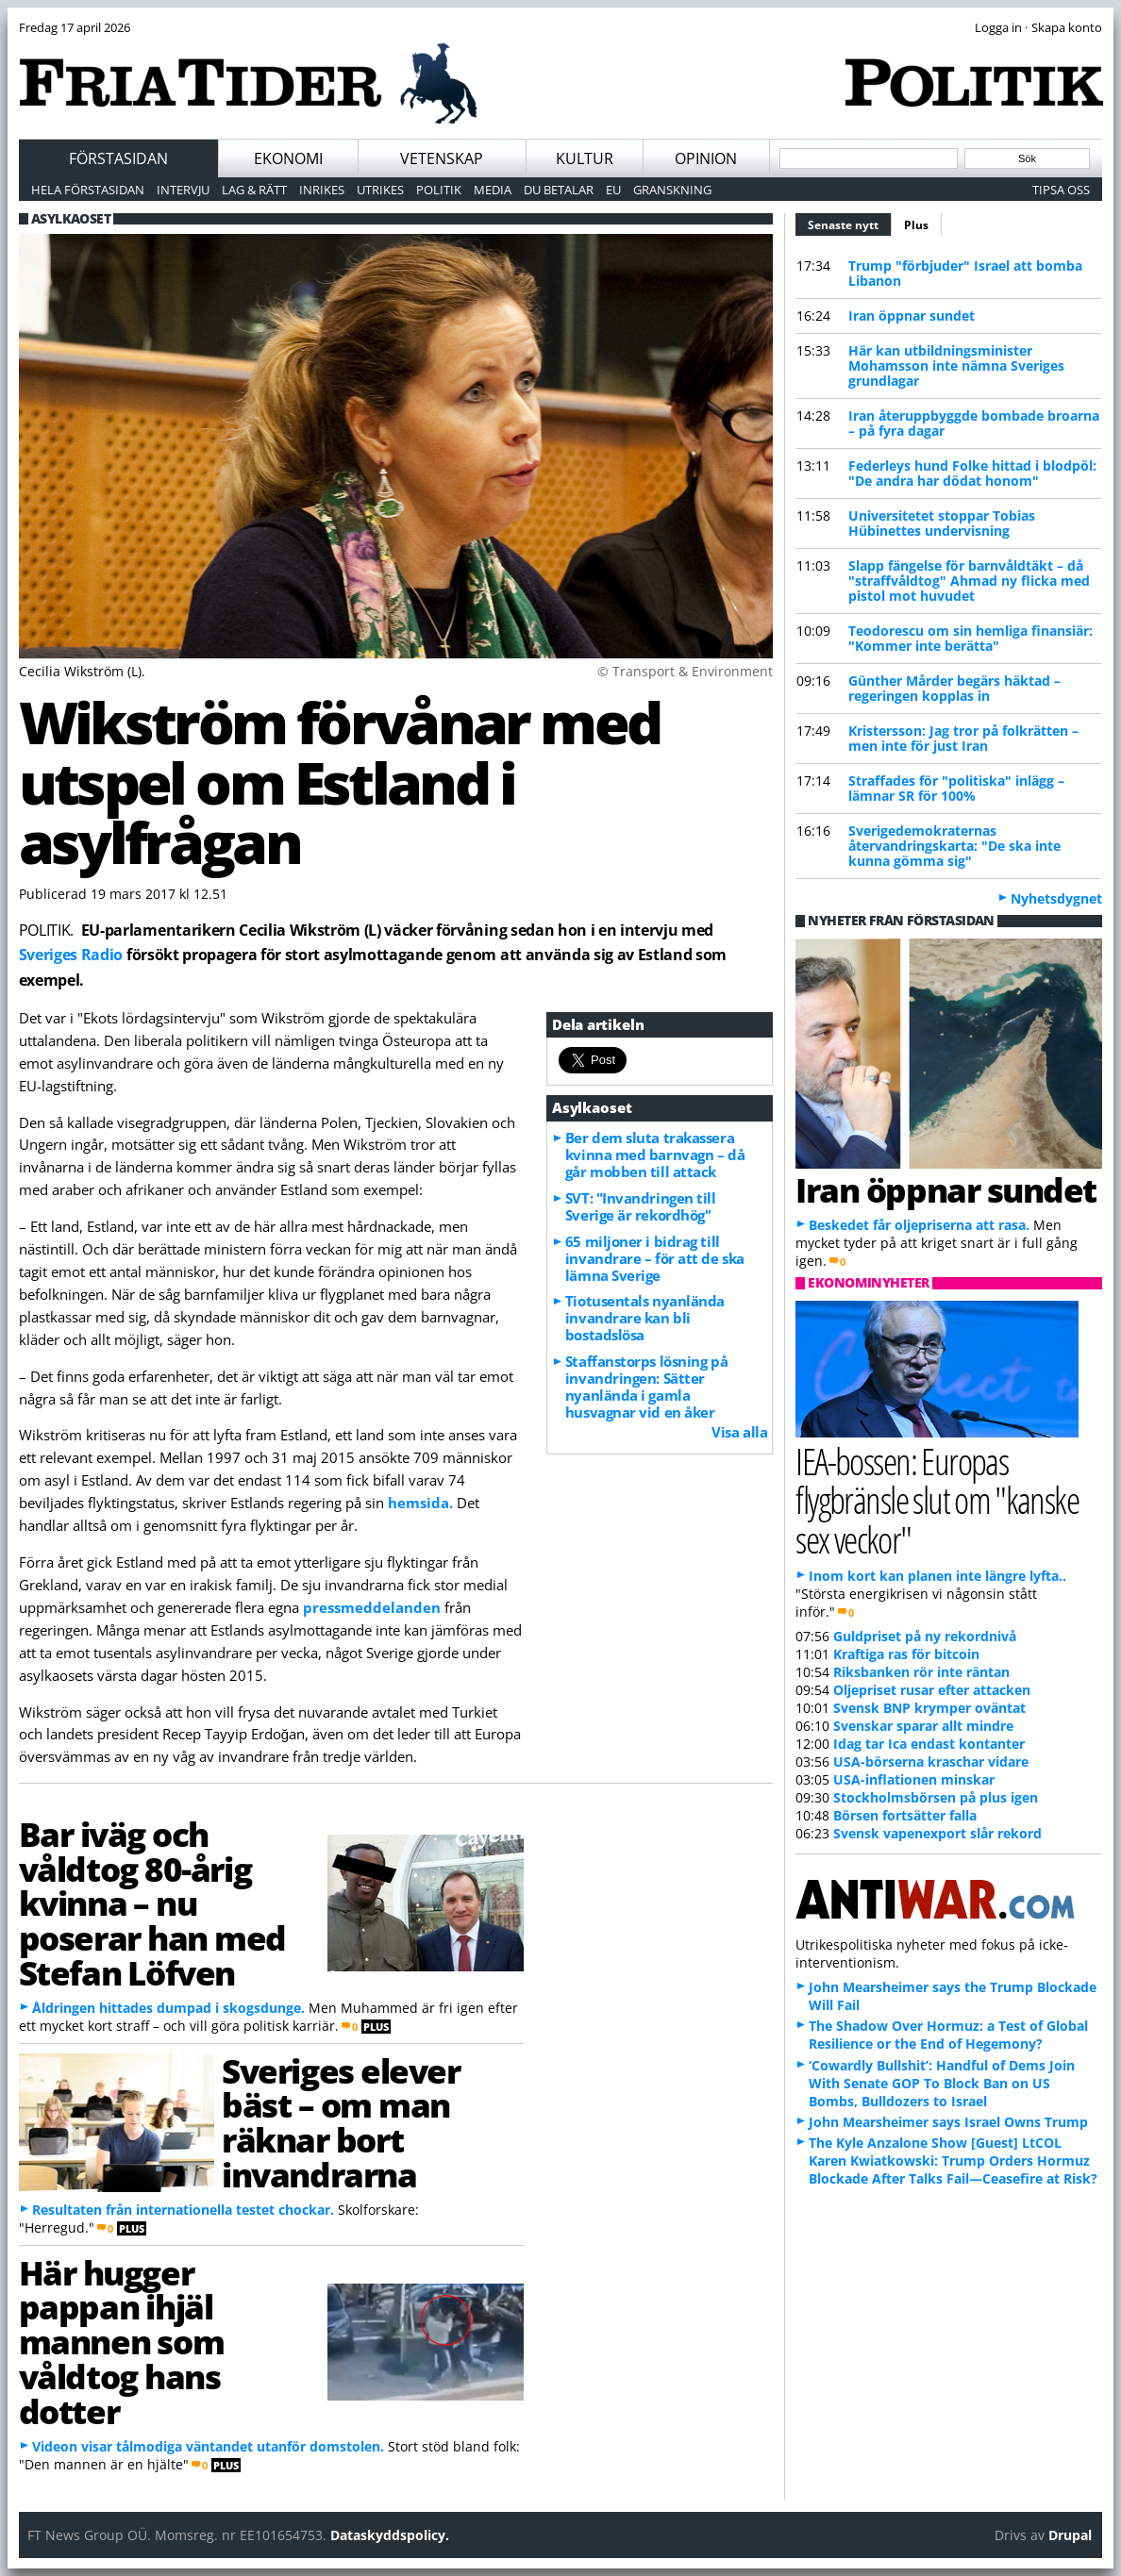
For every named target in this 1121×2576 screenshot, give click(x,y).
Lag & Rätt (254, 189)
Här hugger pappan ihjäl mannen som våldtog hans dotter (122, 2342)
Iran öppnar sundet (911, 315)
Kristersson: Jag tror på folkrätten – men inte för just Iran (963, 738)
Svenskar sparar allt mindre (923, 1726)
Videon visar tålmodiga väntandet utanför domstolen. (208, 2446)
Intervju (183, 189)
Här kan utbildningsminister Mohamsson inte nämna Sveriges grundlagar (956, 365)
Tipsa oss (1061, 189)
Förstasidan (118, 158)
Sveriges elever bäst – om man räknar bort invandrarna (341, 2122)
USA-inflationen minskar (914, 1779)
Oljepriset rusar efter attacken (931, 1690)
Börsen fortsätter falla (905, 1815)
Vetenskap (441, 158)
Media (492, 189)
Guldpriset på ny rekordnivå (924, 1636)
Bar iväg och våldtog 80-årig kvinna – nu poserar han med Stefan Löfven (152, 1903)
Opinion (706, 158)
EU (613, 189)
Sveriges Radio (71, 954)
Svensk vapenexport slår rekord (937, 1833)
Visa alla (739, 1431)
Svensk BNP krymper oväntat (929, 1708)
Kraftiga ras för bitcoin (906, 1654)
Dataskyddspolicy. (389, 2535)
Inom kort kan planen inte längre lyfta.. (937, 1576)
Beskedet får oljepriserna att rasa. (919, 1225)
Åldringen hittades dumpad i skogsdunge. (168, 2008)
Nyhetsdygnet (1056, 898)
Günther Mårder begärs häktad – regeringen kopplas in (954, 688)
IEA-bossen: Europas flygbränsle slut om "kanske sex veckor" (937, 1499)
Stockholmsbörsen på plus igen (935, 1797)
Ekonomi (288, 158)
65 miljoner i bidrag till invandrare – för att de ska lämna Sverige (655, 1258)
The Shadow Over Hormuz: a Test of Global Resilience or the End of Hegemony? (948, 2034)
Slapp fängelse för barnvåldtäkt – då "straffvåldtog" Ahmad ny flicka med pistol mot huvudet (969, 581)
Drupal (1070, 2535)
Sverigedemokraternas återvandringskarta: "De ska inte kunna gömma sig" (954, 846)
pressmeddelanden (372, 1607)
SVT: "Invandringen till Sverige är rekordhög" (640, 1206)
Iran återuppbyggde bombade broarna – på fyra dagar (973, 423)
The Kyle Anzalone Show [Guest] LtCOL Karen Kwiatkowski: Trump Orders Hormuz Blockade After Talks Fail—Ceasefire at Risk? (953, 2160)
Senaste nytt (850, 222)
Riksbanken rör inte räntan (921, 1672)
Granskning (672, 189)
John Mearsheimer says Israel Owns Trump (948, 2122)
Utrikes (380, 189)
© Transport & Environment (685, 671)
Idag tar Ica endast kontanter (929, 1744)
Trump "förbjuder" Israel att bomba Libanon (965, 273)
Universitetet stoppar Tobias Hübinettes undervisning (941, 523)
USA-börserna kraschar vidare (931, 1761)
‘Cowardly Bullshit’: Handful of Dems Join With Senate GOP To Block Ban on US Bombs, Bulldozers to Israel (942, 2083)
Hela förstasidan (87, 189)
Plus (916, 225)
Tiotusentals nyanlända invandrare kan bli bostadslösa (645, 1317)
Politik (438, 189)
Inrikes (321, 189)
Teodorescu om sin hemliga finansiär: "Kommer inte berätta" (970, 638)
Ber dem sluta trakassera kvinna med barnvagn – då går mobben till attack (655, 1154)
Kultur (584, 158)
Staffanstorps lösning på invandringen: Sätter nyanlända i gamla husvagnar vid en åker (646, 1386)
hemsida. (420, 1502)
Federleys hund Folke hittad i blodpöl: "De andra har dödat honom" (972, 473)
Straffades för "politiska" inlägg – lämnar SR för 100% (956, 788)
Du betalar (559, 189)
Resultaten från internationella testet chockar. (183, 2210)
